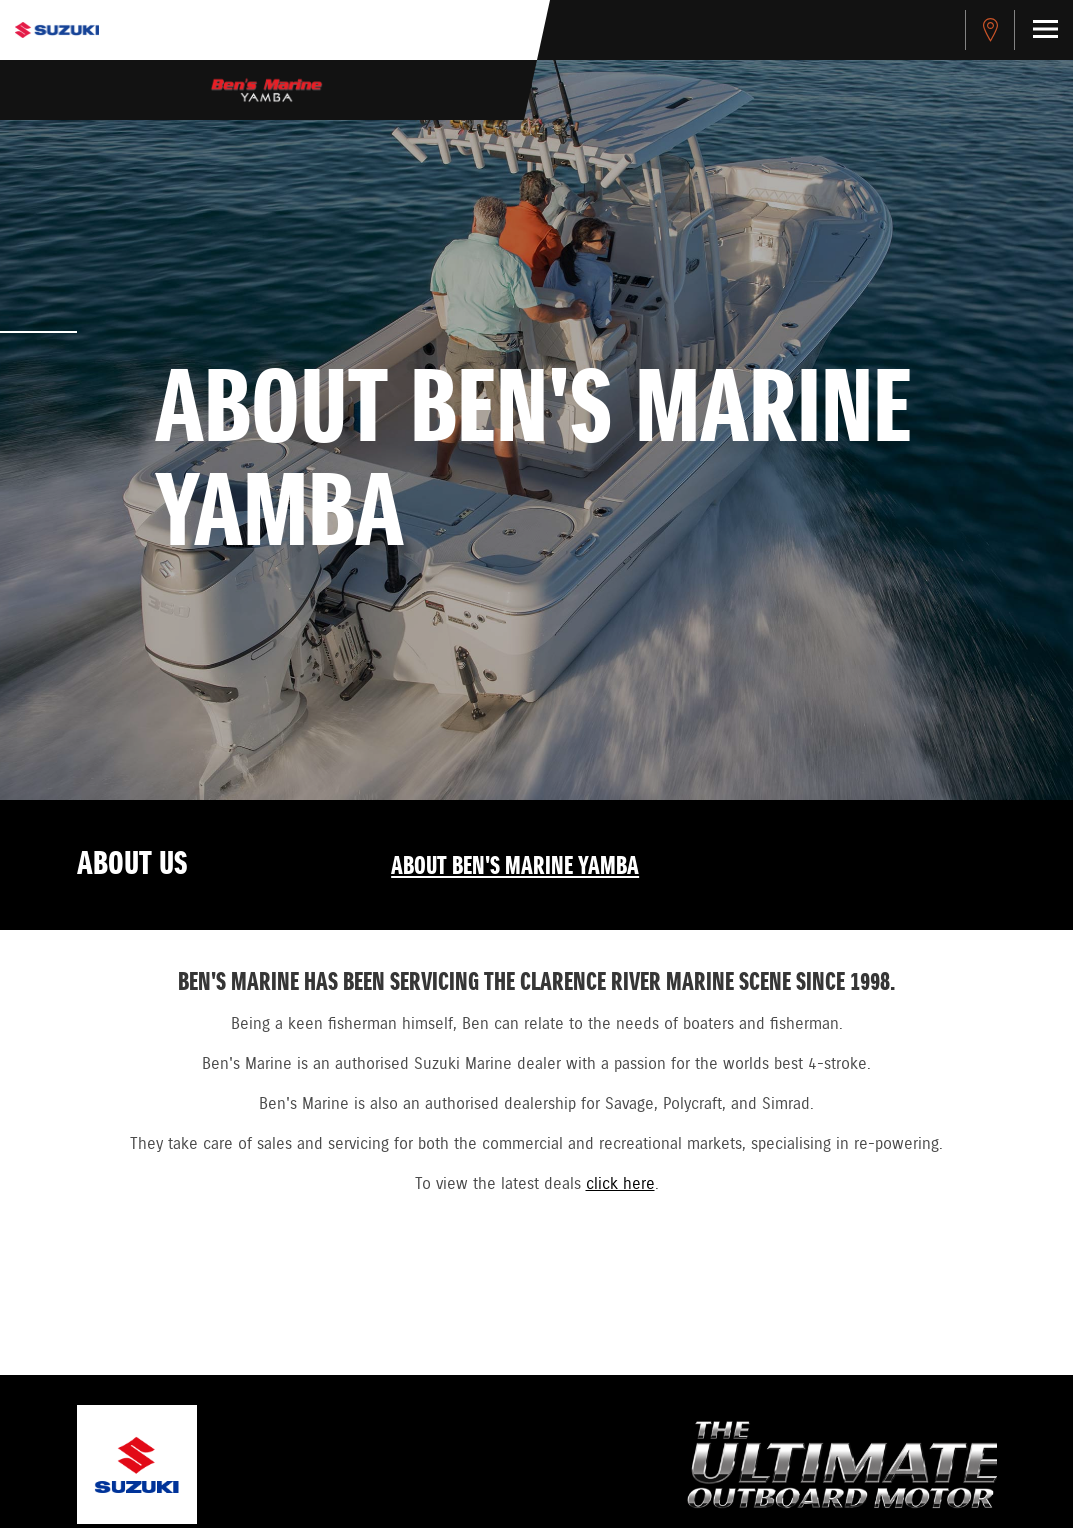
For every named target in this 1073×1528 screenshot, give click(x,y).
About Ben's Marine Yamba (515, 867)
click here (620, 1184)
